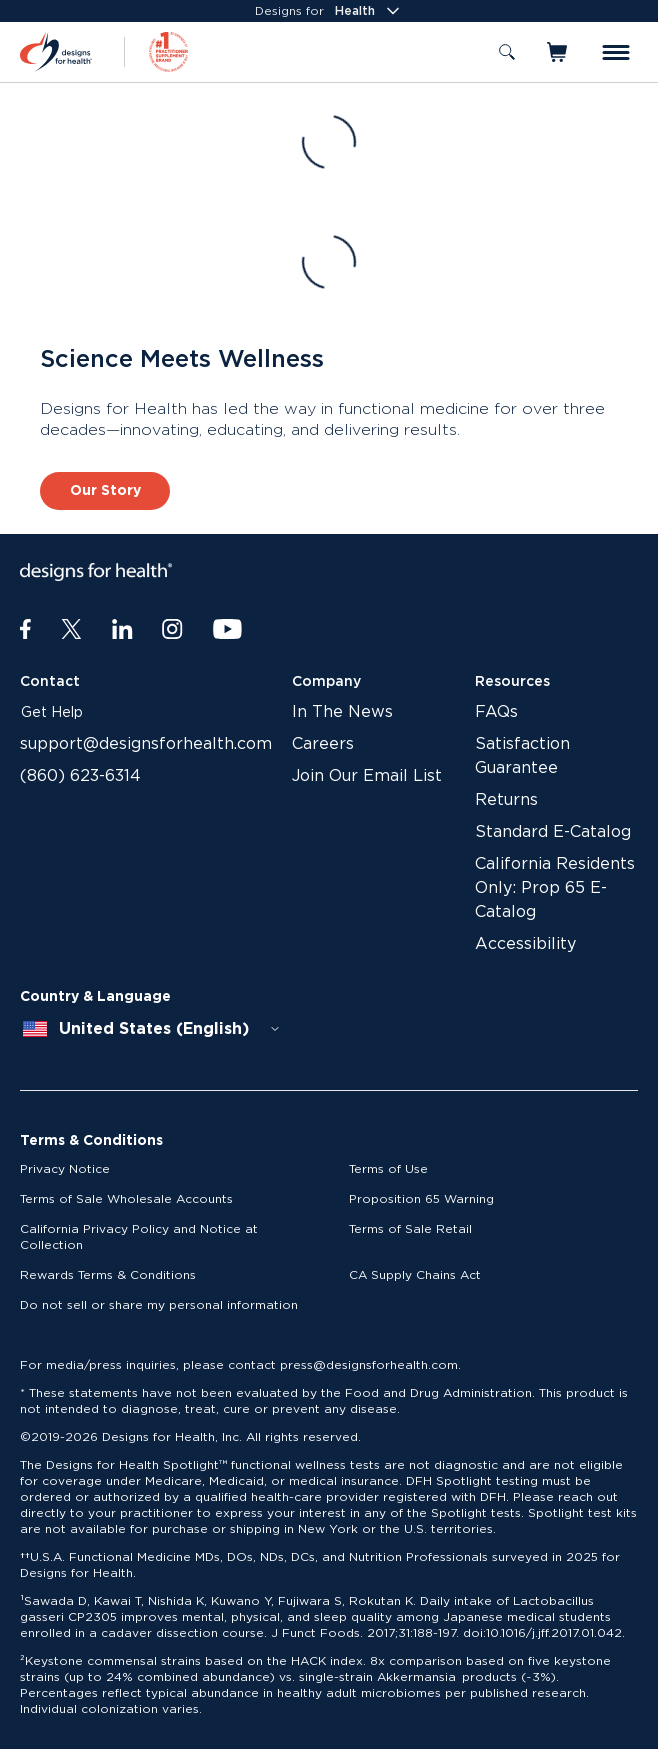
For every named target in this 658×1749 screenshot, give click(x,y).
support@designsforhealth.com (146, 744)
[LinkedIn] (122, 630)
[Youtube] (227, 630)
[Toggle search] (507, 52)
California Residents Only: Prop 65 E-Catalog (555, 888)
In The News (342, 712)
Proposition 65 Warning (421, 1199)
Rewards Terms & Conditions (108, 1275)
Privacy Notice (65, 1169)
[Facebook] (25, 630)
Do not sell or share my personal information (159, 1305)
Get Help (52, 713)
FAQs (496, 712)
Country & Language (95, 997)
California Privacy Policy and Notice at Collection (139, 1237)
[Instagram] (172, 630)
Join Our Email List (367, 776)
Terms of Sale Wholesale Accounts (126, 1199)
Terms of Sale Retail (410, 1229)
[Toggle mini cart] (558, 52)
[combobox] (152, 1029)
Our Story (105, 491)
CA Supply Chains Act (415, 1275)
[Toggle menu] (616, 52)
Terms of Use (388, 1169)
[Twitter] (71, 630)
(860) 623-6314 (80, 776)
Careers (323, 744)
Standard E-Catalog (553, 832)
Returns (506, 800)
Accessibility (525, 944)
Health (369, 11)
